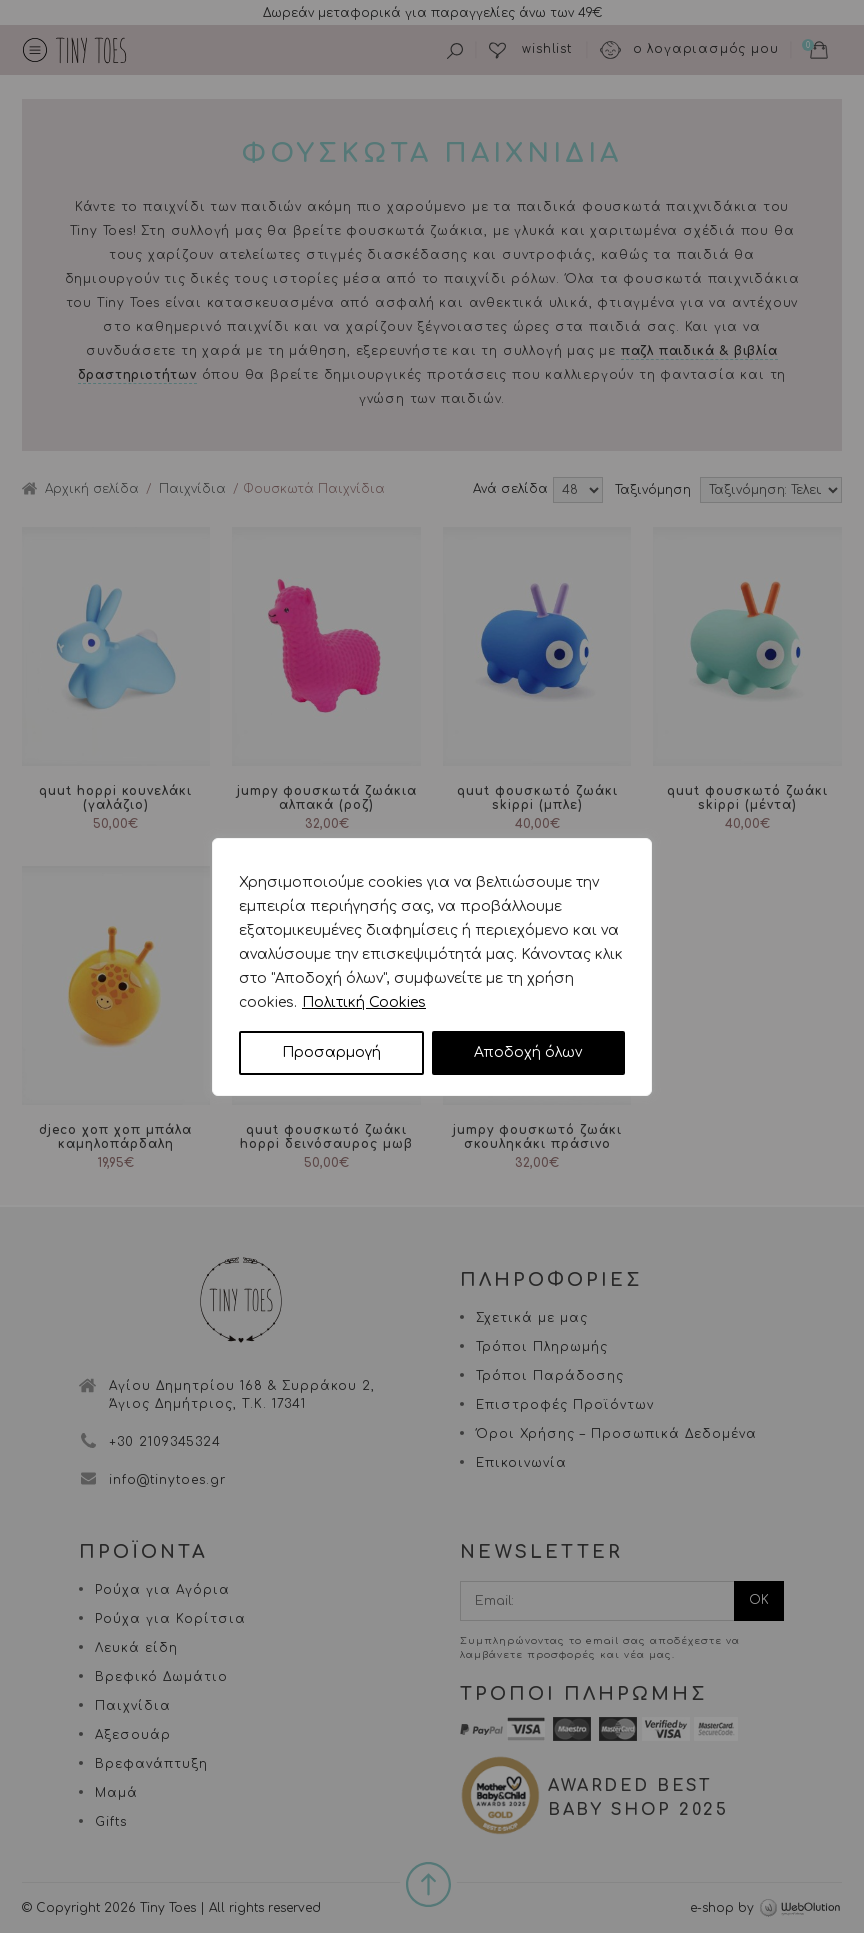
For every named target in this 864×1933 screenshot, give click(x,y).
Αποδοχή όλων (528, 1052)
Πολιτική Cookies (364, 1002)
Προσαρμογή (331, 1052)
